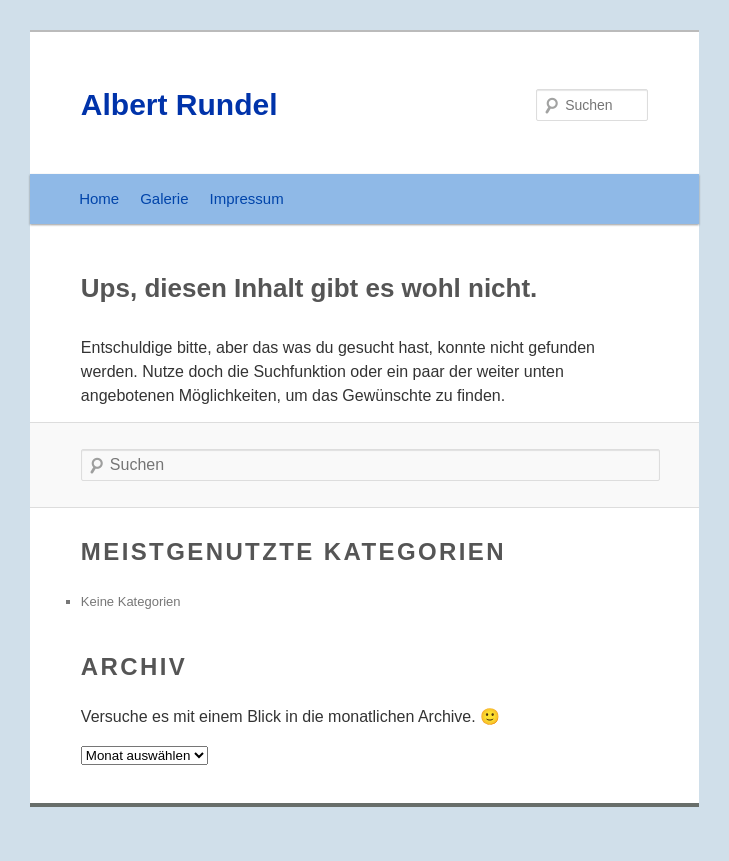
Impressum (247, 198)
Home (99, 198)
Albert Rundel (179, 104)
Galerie (164, 198)
